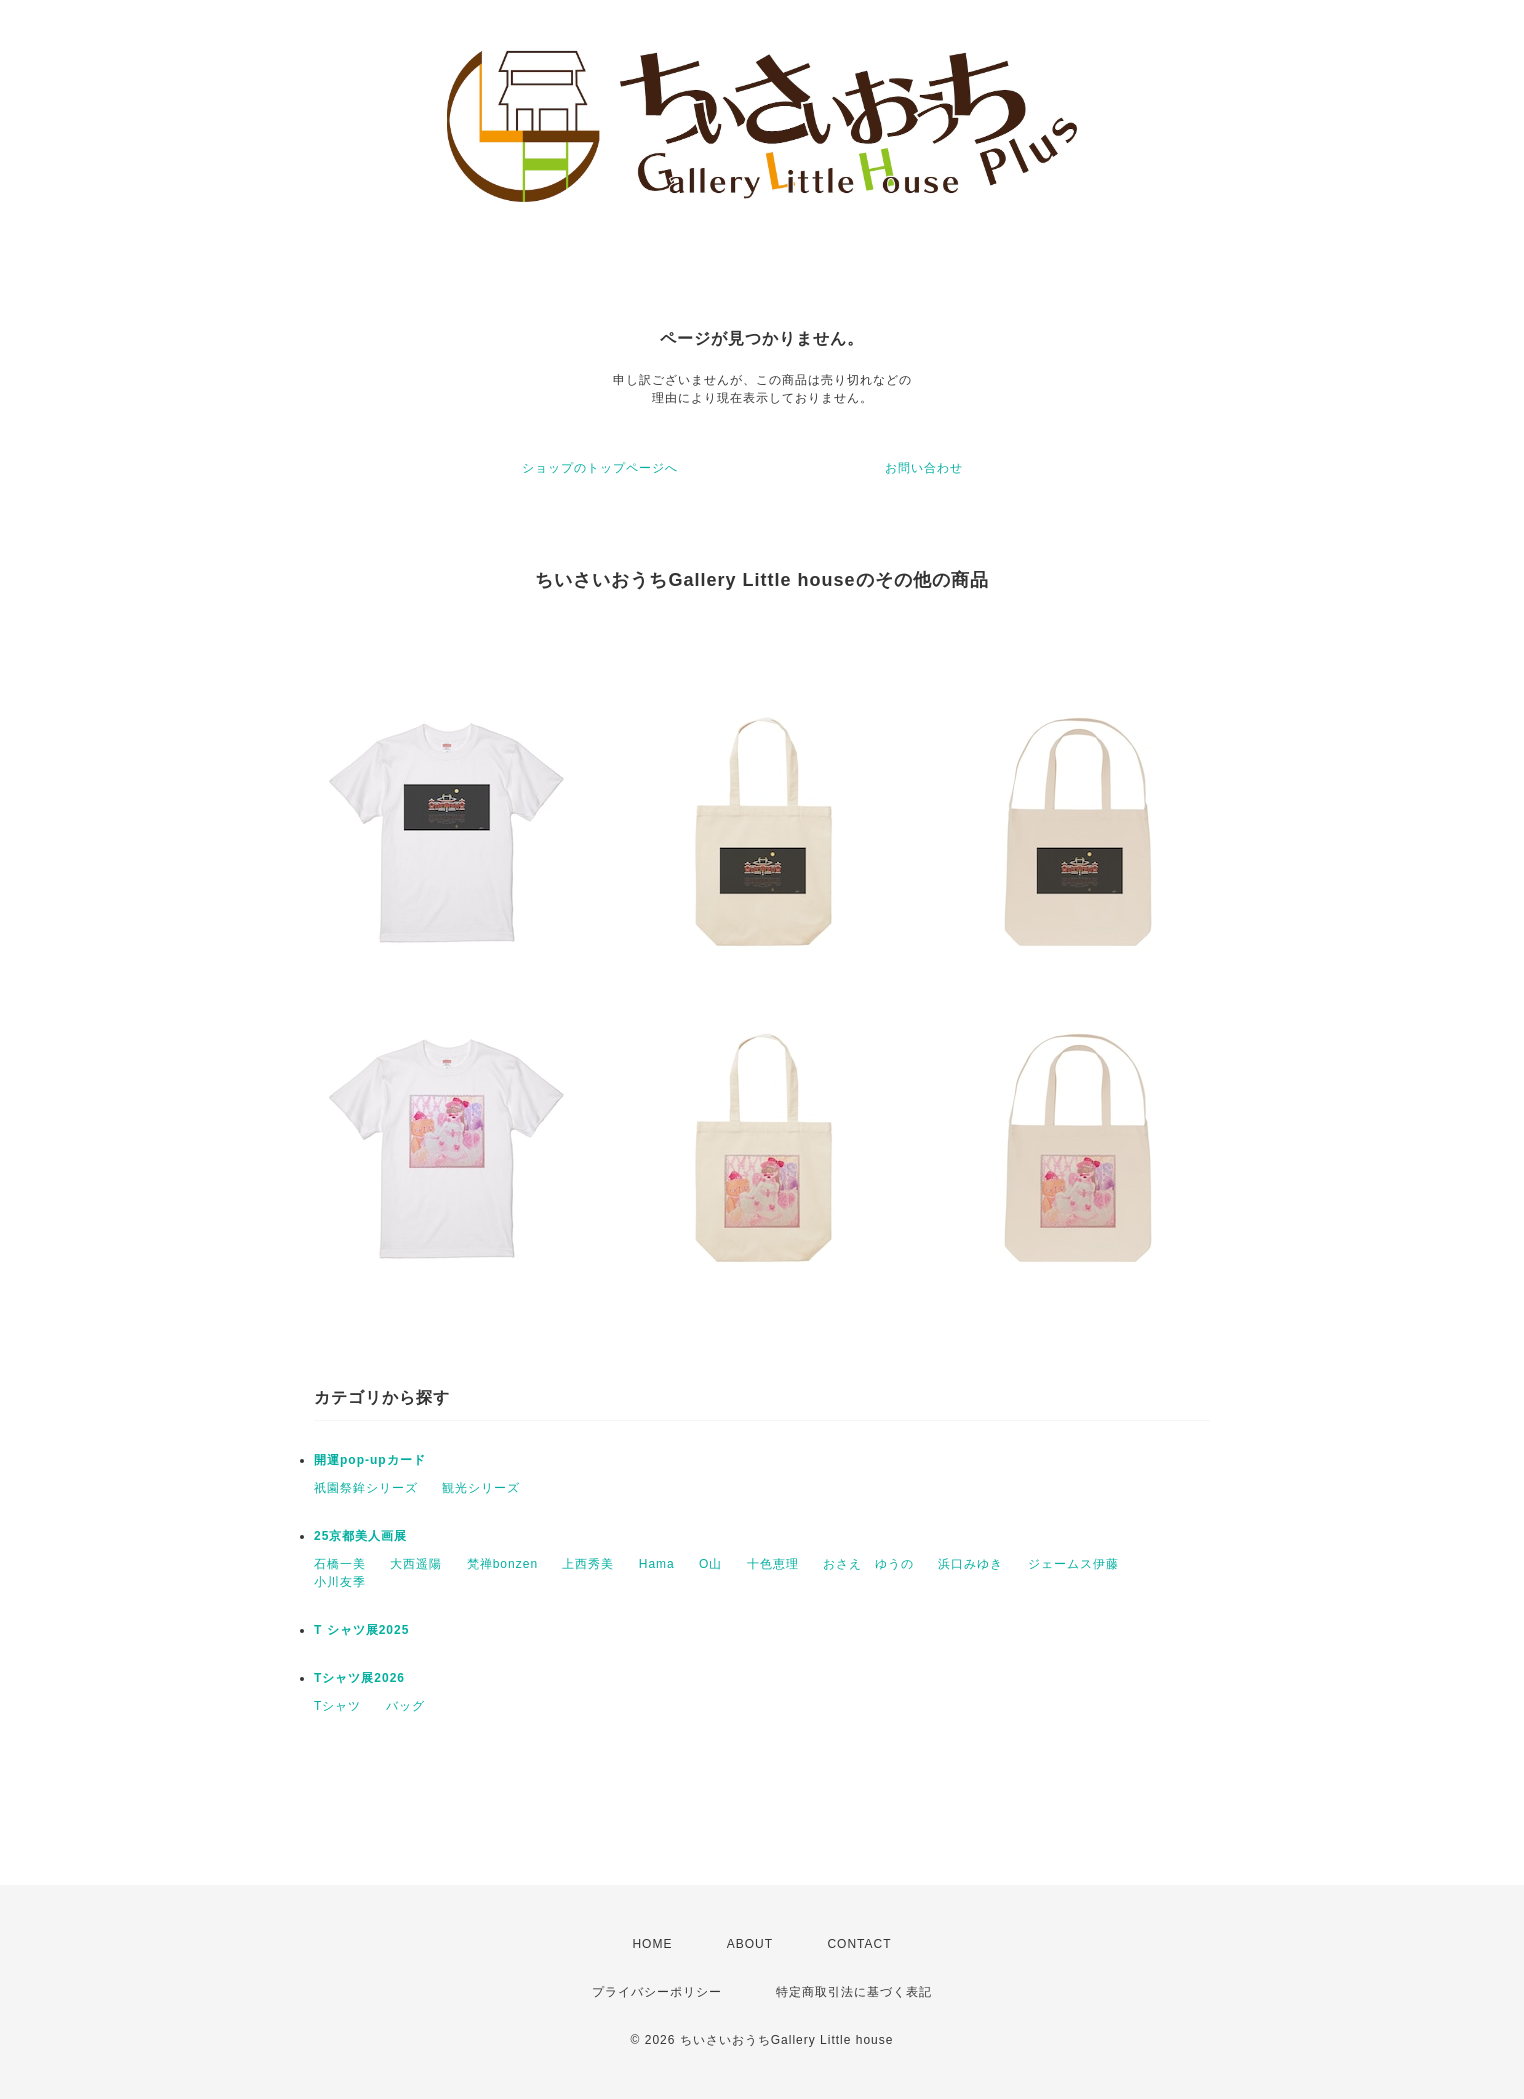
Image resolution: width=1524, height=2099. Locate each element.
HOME (652, 1944)
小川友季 (340, 1582)
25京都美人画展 (360, 1536)
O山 (710, 1564)
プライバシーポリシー (657, 1992)
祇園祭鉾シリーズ (366, 1488)
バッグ (405, 1706)
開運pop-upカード (370, 1460)
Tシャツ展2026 (359, 1678)
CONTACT (859, 1944)
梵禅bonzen (502, 1564)
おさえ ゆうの (868, 1564)
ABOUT (750, 1944)
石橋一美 (340, 1564)
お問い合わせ (924, 468)
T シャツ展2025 (361, 1630)
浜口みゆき (970, 1564)
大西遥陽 (416, 1564)
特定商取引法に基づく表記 (854, 1992)
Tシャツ (337, 1706)
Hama (657, 1564)
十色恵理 (773, 1564)
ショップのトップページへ (600, 468)
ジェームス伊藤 (1073, 1564)
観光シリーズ (481, 1488)
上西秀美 (588, 1564)
